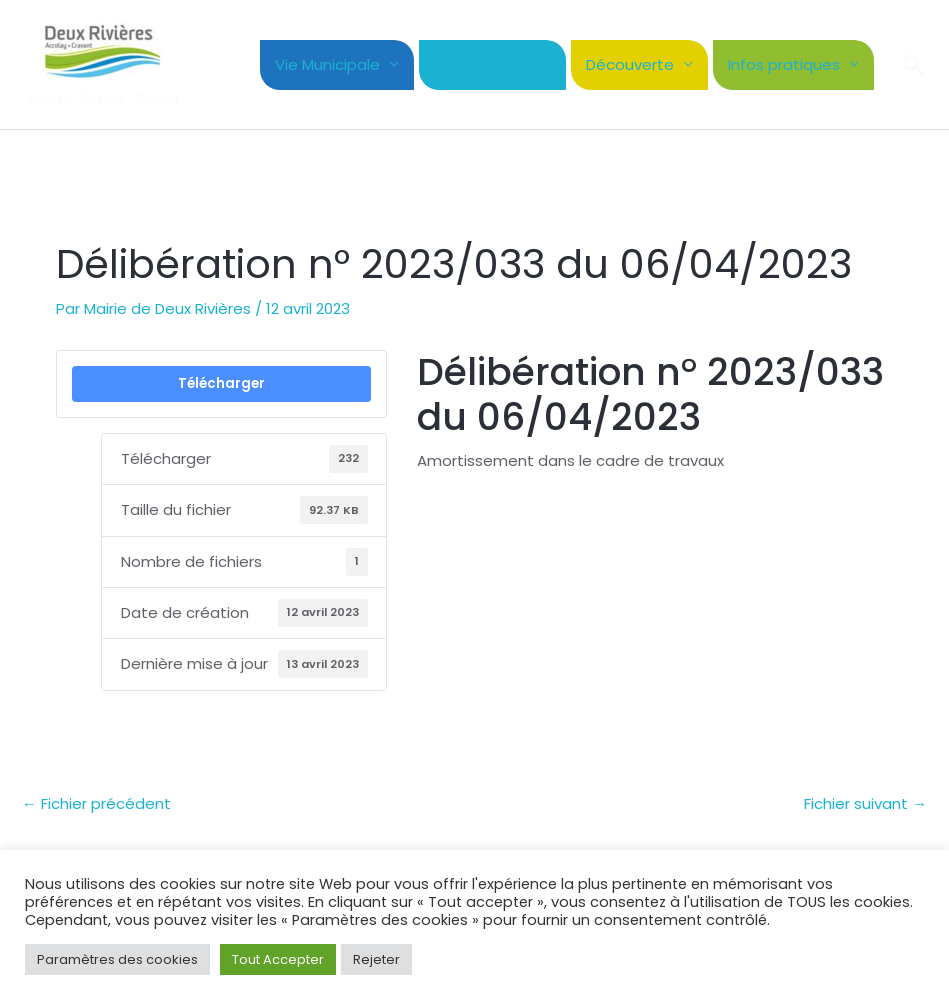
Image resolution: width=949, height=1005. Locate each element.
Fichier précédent (96, 803)
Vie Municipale (327, 64)
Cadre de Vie (483, 64)
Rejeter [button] (376, 959)
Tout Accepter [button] (278, 959)
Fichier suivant (865, 803)
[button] (914, 65)
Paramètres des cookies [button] (117, 959)
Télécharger (221, 383)
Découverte (630, 64)
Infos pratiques (784, 64)
